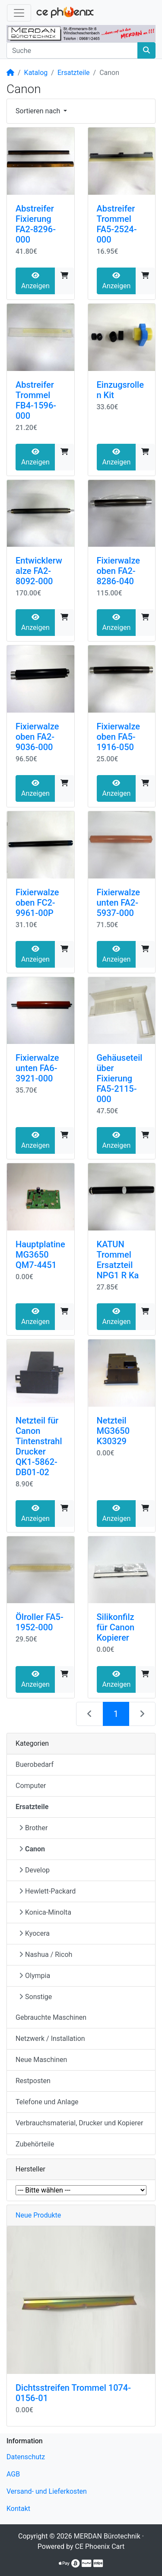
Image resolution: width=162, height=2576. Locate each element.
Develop (34, 1870)
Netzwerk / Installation (50, 2038)
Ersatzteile (73, 73)
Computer (31, 1786)
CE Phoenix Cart (100, 2546)
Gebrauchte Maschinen (51, 2017)
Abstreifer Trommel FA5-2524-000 (117, 224)
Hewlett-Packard (47, 1891)
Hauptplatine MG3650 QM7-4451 (40, 1254)
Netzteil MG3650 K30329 (113, 1430)
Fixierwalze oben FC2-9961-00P (37, 902)
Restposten (33, 2081)
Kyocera (34, 1933)
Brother (33, 1828)
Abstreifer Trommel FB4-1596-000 (36, 400)
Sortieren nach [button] (39, 111)
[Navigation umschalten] (19, 13)
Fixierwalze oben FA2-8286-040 (118, 570)
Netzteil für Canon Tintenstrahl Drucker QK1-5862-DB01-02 (39, 1446)
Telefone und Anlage (47, 2102)
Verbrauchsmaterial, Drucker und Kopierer (79, 2123)
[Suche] (72, 50)
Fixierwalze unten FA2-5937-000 (118, 902)
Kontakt (18, 2508)
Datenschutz (25, 2457)
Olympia (34, 1976)
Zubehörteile (35, 2144)
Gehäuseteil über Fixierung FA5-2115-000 (120, 1078)
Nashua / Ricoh (45, 1954)
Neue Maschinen (41, 2060)
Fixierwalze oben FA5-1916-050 (118, 736)
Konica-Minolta (45, 1912)
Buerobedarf (35, 1764)
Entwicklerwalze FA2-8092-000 (39, 570)
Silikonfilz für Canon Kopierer (116, 1627)
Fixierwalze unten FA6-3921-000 (37, 1068)
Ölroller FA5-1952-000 (40, 1622)
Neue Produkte (38, 2215)
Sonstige (35, 1997)
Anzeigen (35, 281)
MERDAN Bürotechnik (107, 2536)
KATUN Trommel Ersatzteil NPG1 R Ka (118, 1259)
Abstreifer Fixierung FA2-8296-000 (36, 224)
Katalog (36, 73)
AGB (13, 2474)
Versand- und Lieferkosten (46, 2491)
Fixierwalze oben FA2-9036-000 (37, 736)
